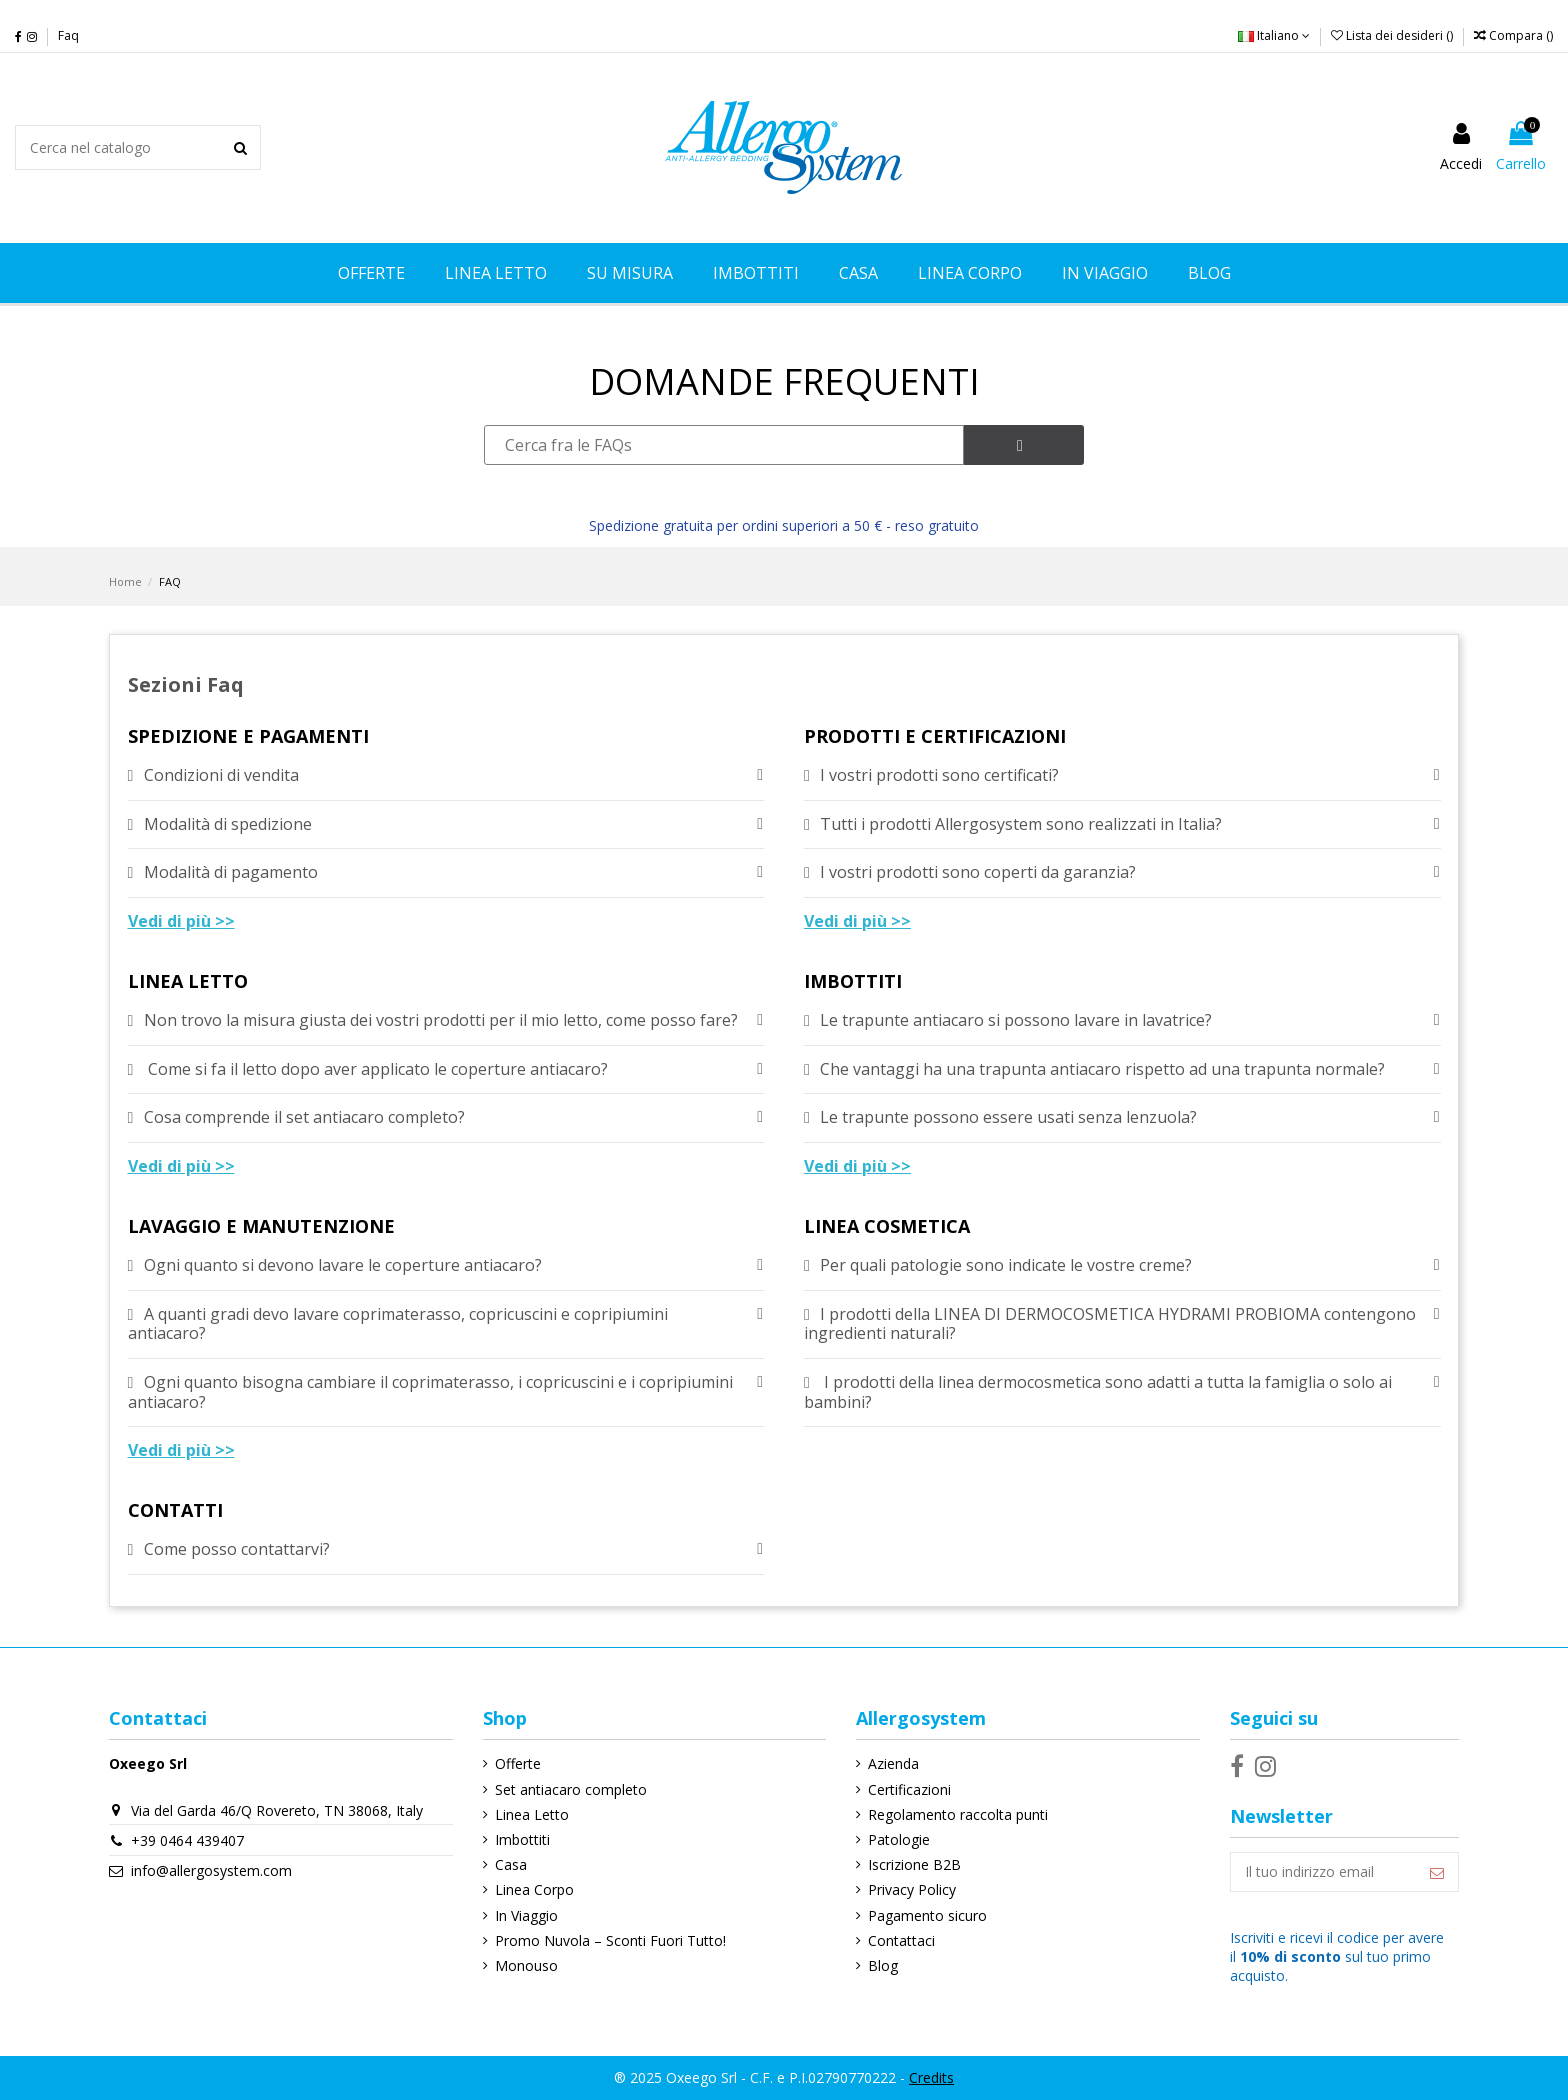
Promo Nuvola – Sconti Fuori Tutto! (610, 1940)
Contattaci (901, 1940)
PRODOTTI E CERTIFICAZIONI (935, 737)
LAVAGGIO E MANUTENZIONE (261, 1227)
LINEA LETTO (188, 982)
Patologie (899, 1839)
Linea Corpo (534, 1889)
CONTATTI (175, 1511)
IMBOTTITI (853, 982)
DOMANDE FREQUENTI (784, 381)
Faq (68, 35)
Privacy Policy (912, 1889)
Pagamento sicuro (927, 1915)
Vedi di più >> (181, 921)
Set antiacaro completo (571, 1789)
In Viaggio (526, 1915)
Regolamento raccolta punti (958, 1814)
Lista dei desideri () (1393, 35)
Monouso (526, 1965)
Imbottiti (522, 1839)
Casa (511, 1864)
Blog (883, 1965)
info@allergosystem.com (211, 1870)
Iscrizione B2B (914, 1864)
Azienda (893, 1763)
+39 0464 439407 (187, 1840)
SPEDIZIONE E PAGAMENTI (248, 737)
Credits (931, 2077)
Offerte (518, 1763)
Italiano (1274, 35)
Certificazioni (909, 1789)
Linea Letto (532, 1814)
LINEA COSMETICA (887, 1227)
